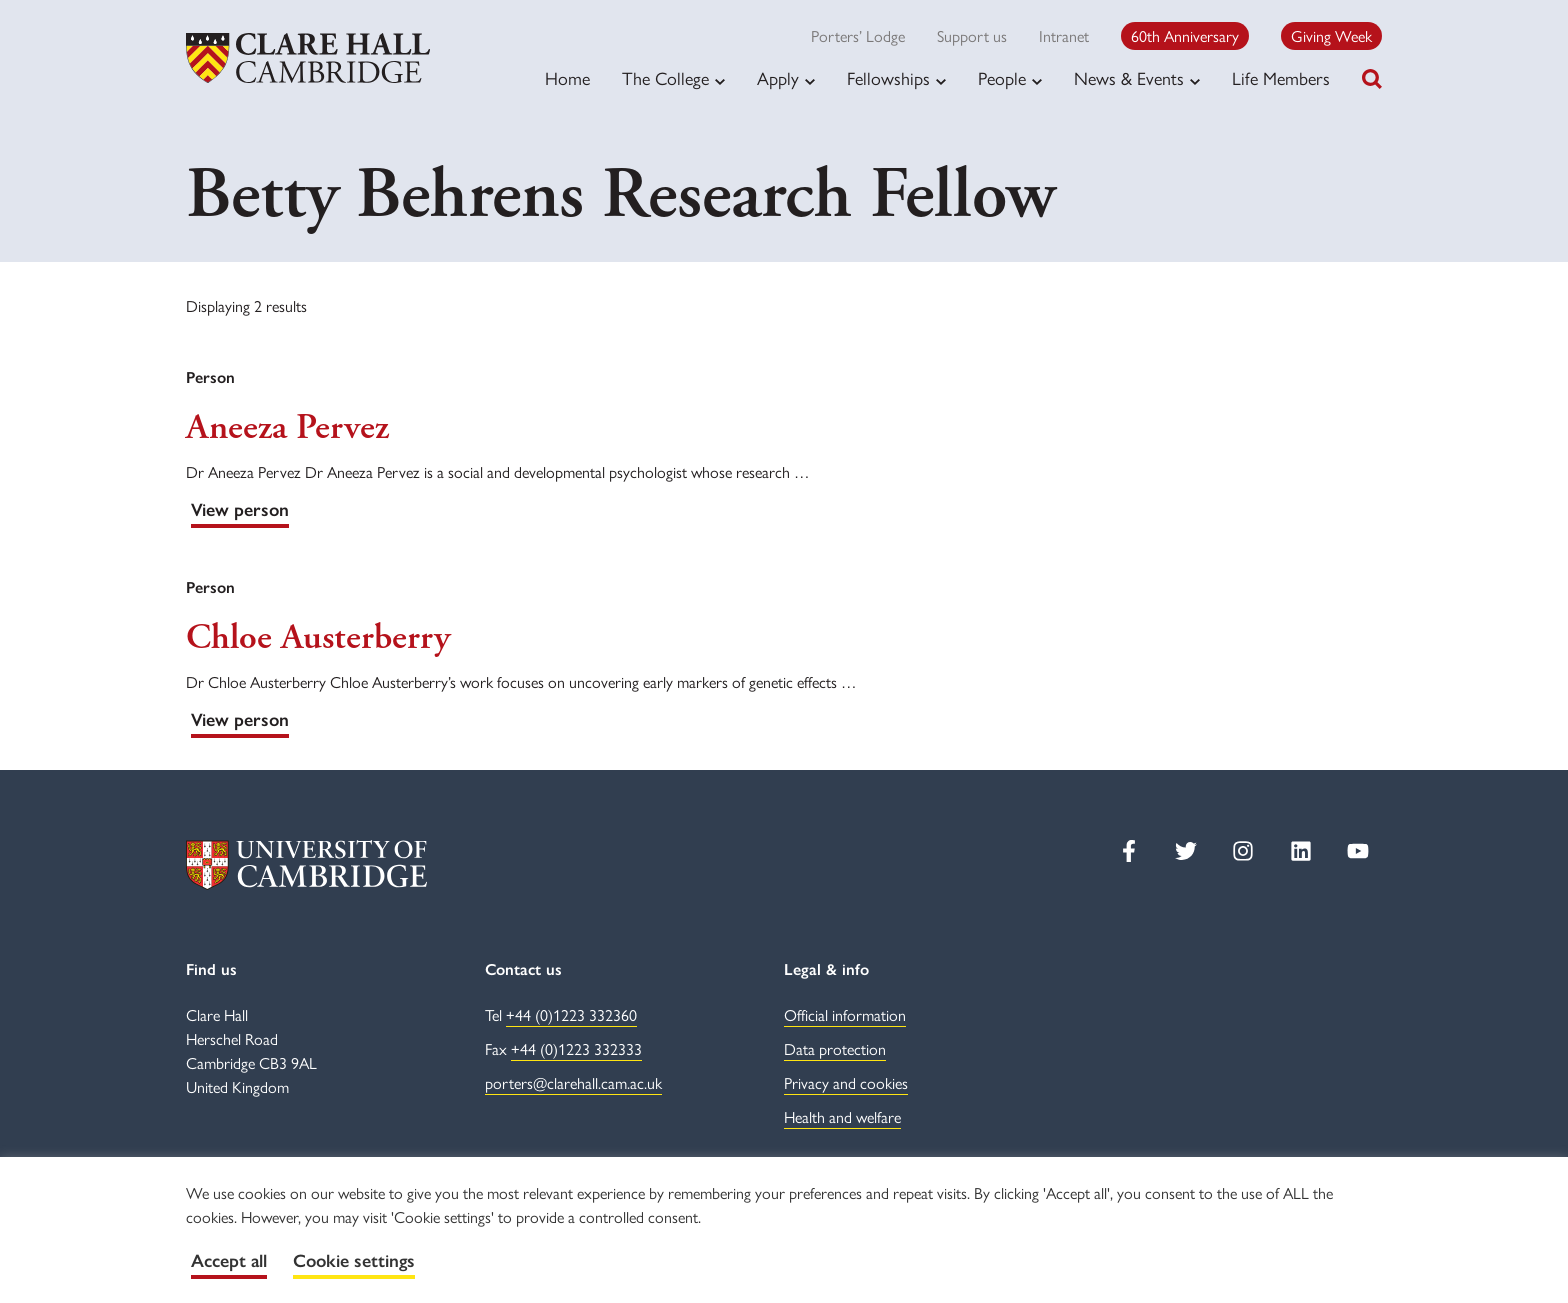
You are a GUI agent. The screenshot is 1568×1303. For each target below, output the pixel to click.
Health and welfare (842, 1116)
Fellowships (888, 78)
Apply (778, 78)
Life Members (1281, 77)
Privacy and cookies (846, 1082)
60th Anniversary (1185, 35)
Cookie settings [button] (354, 1261)
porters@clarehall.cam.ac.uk (573, 1082)
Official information (845, 1014)
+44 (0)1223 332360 (571, 1014)
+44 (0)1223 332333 (576, 1048)
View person (240, 510)
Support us (972, 35)
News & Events (1129, 78)
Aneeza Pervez (287, 428)
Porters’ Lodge (858, 35)
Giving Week (1331, 35)
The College (665, 78)
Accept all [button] (229, 1261)
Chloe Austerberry (318, 638)
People (1002, 78)
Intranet (1064, 35)
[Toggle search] (1372, 79)
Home (567, 77)
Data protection (835, 1048)
